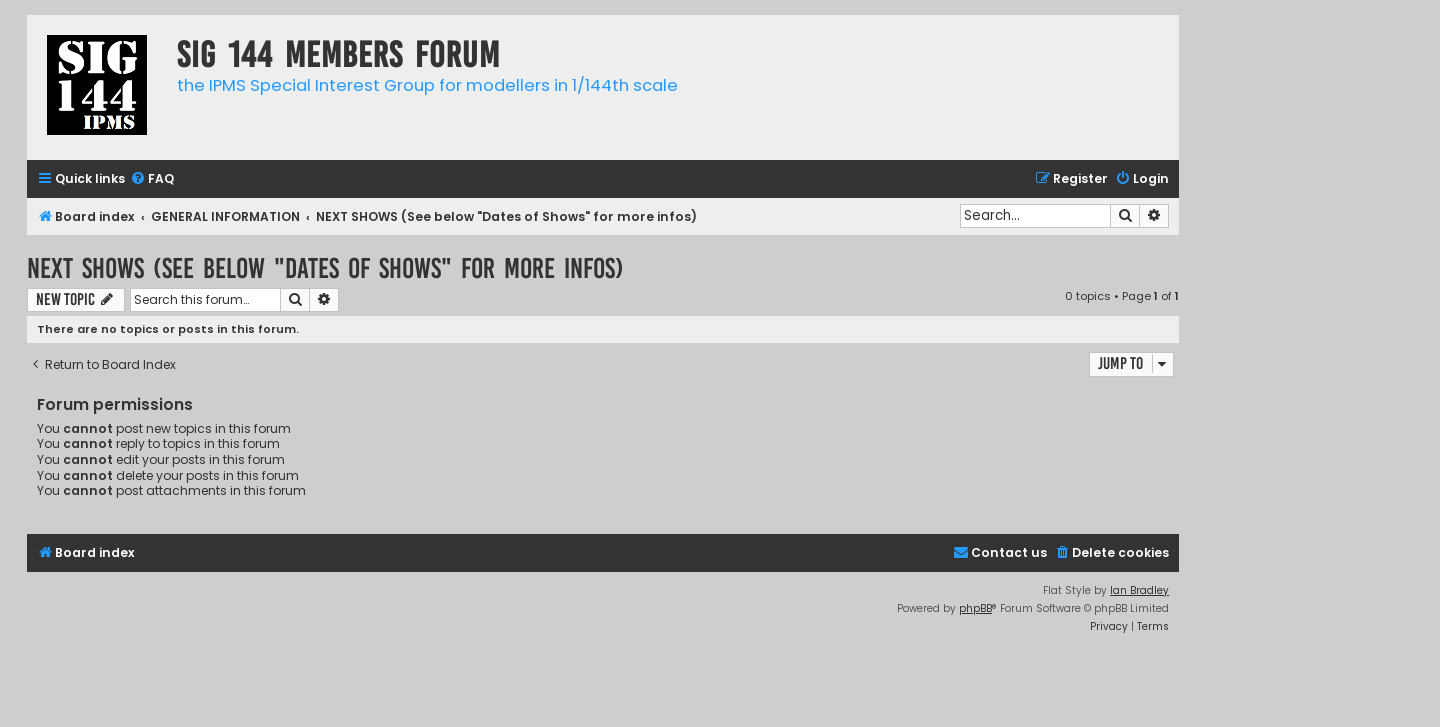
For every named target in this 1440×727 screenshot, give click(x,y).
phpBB (975, 608)
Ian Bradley (1139, 590)
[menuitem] (152, 179)
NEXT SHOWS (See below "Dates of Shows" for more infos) (325, 268)
